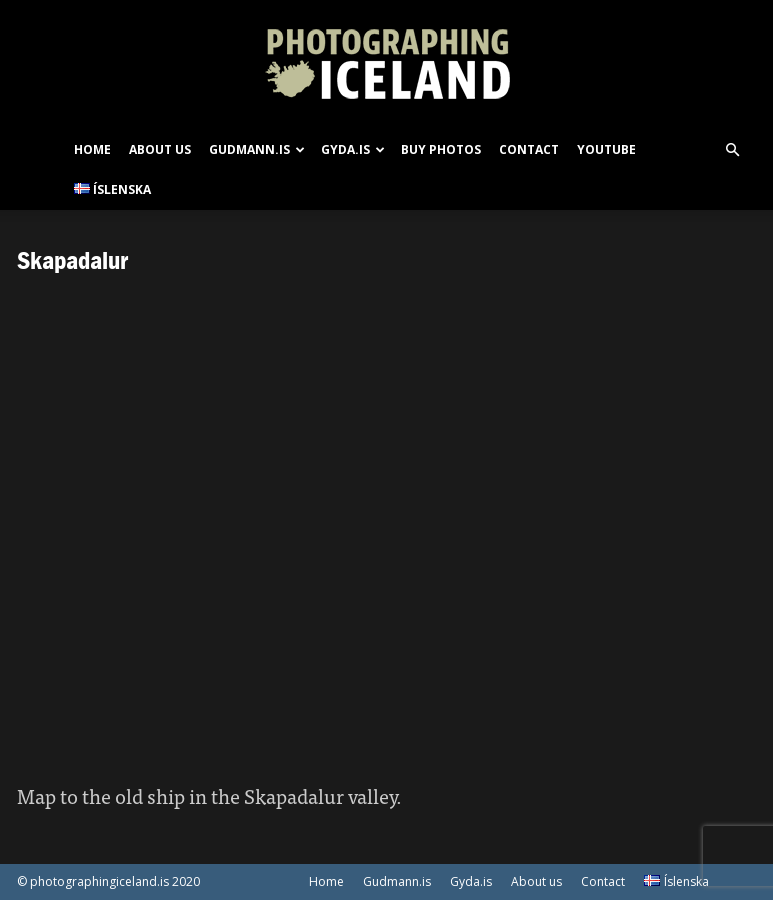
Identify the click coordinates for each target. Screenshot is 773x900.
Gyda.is (353, 149)
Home (92, 149)
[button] (733, 150)
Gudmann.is (257, 149)
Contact (529, 149)
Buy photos (441, 149)
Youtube (606, 149)
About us (160, 149)
